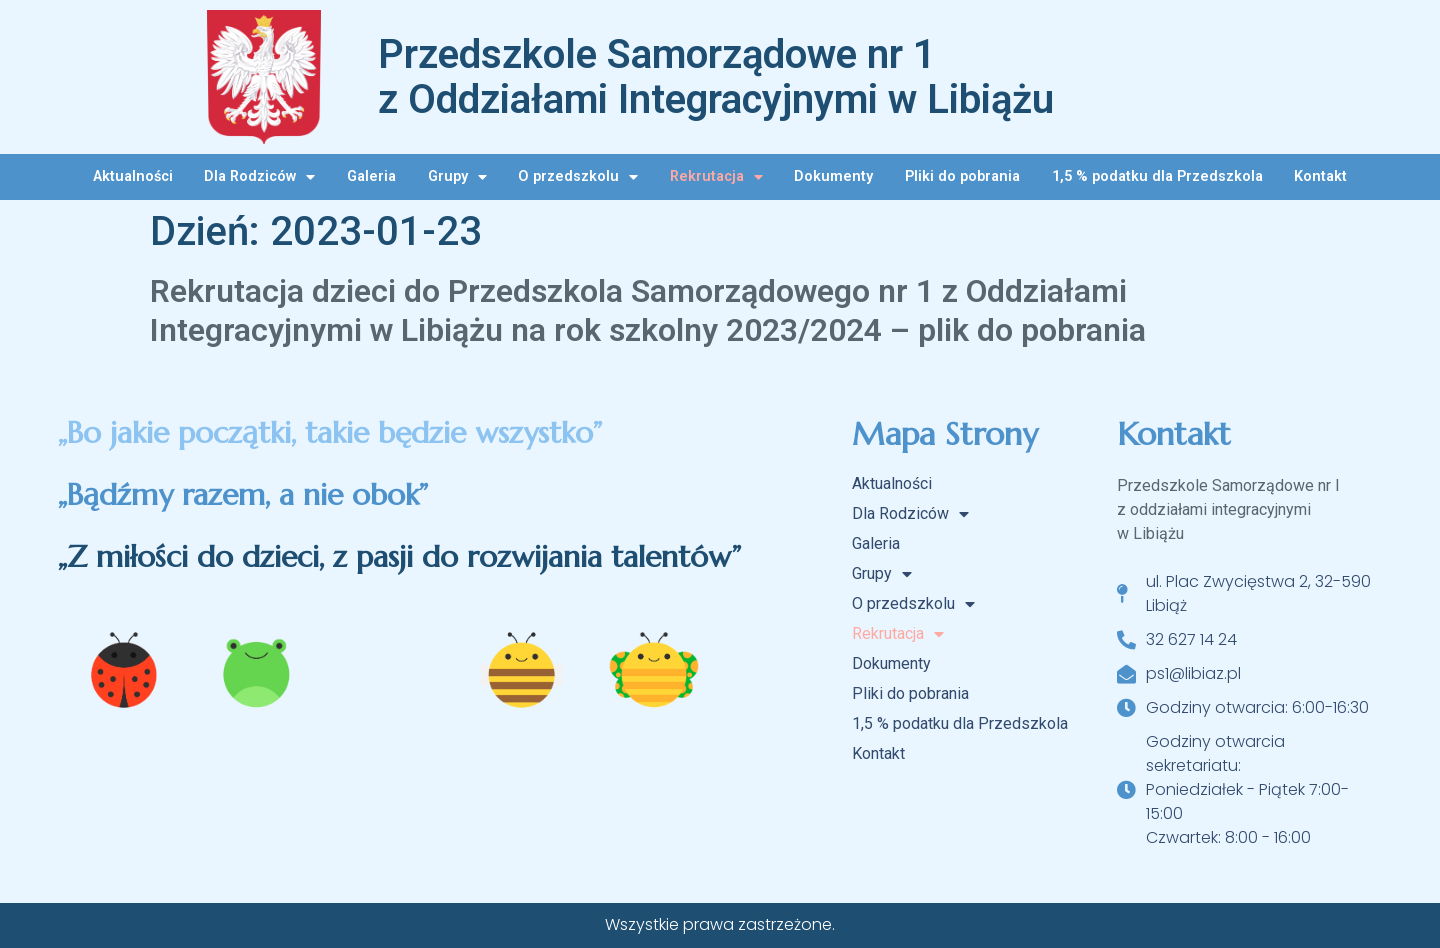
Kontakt (1320, 176)
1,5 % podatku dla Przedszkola (1157, 176)
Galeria (371, 176)
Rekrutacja (716, 177)
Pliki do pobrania (962, 176)
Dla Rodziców (259, 177)
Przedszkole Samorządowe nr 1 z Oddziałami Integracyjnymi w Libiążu (716, 77)
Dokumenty (833, 176)
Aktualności (133, 176)
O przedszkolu (578, 177)
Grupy (457, 177)
